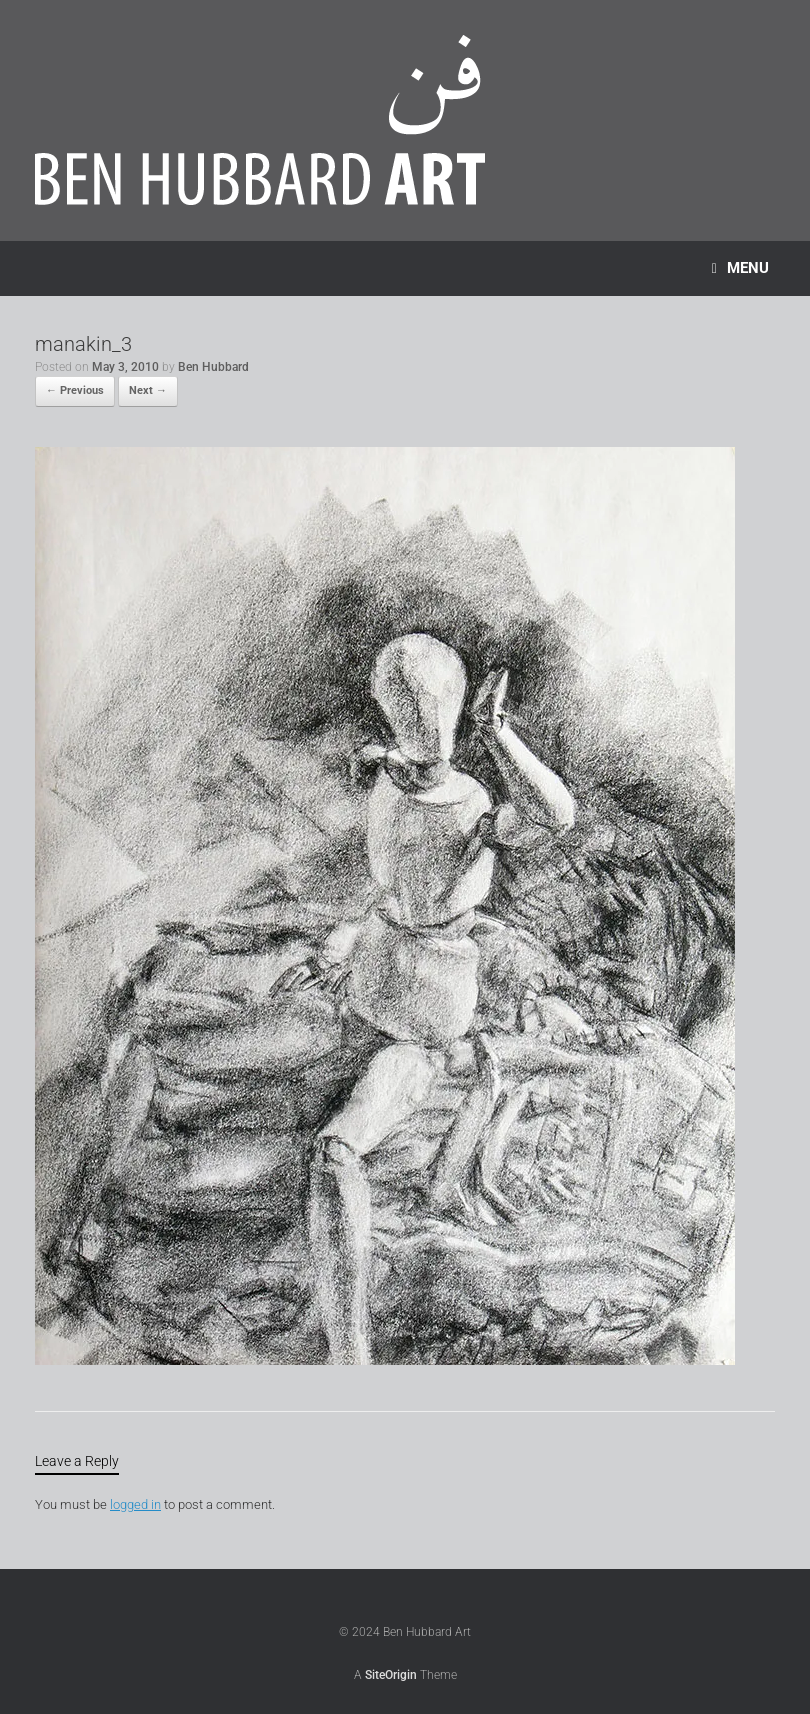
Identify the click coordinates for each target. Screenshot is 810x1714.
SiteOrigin (391, 1675)
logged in (135, 1504)
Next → (148, 390)
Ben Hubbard (213, 367)
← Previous (75, 390)
